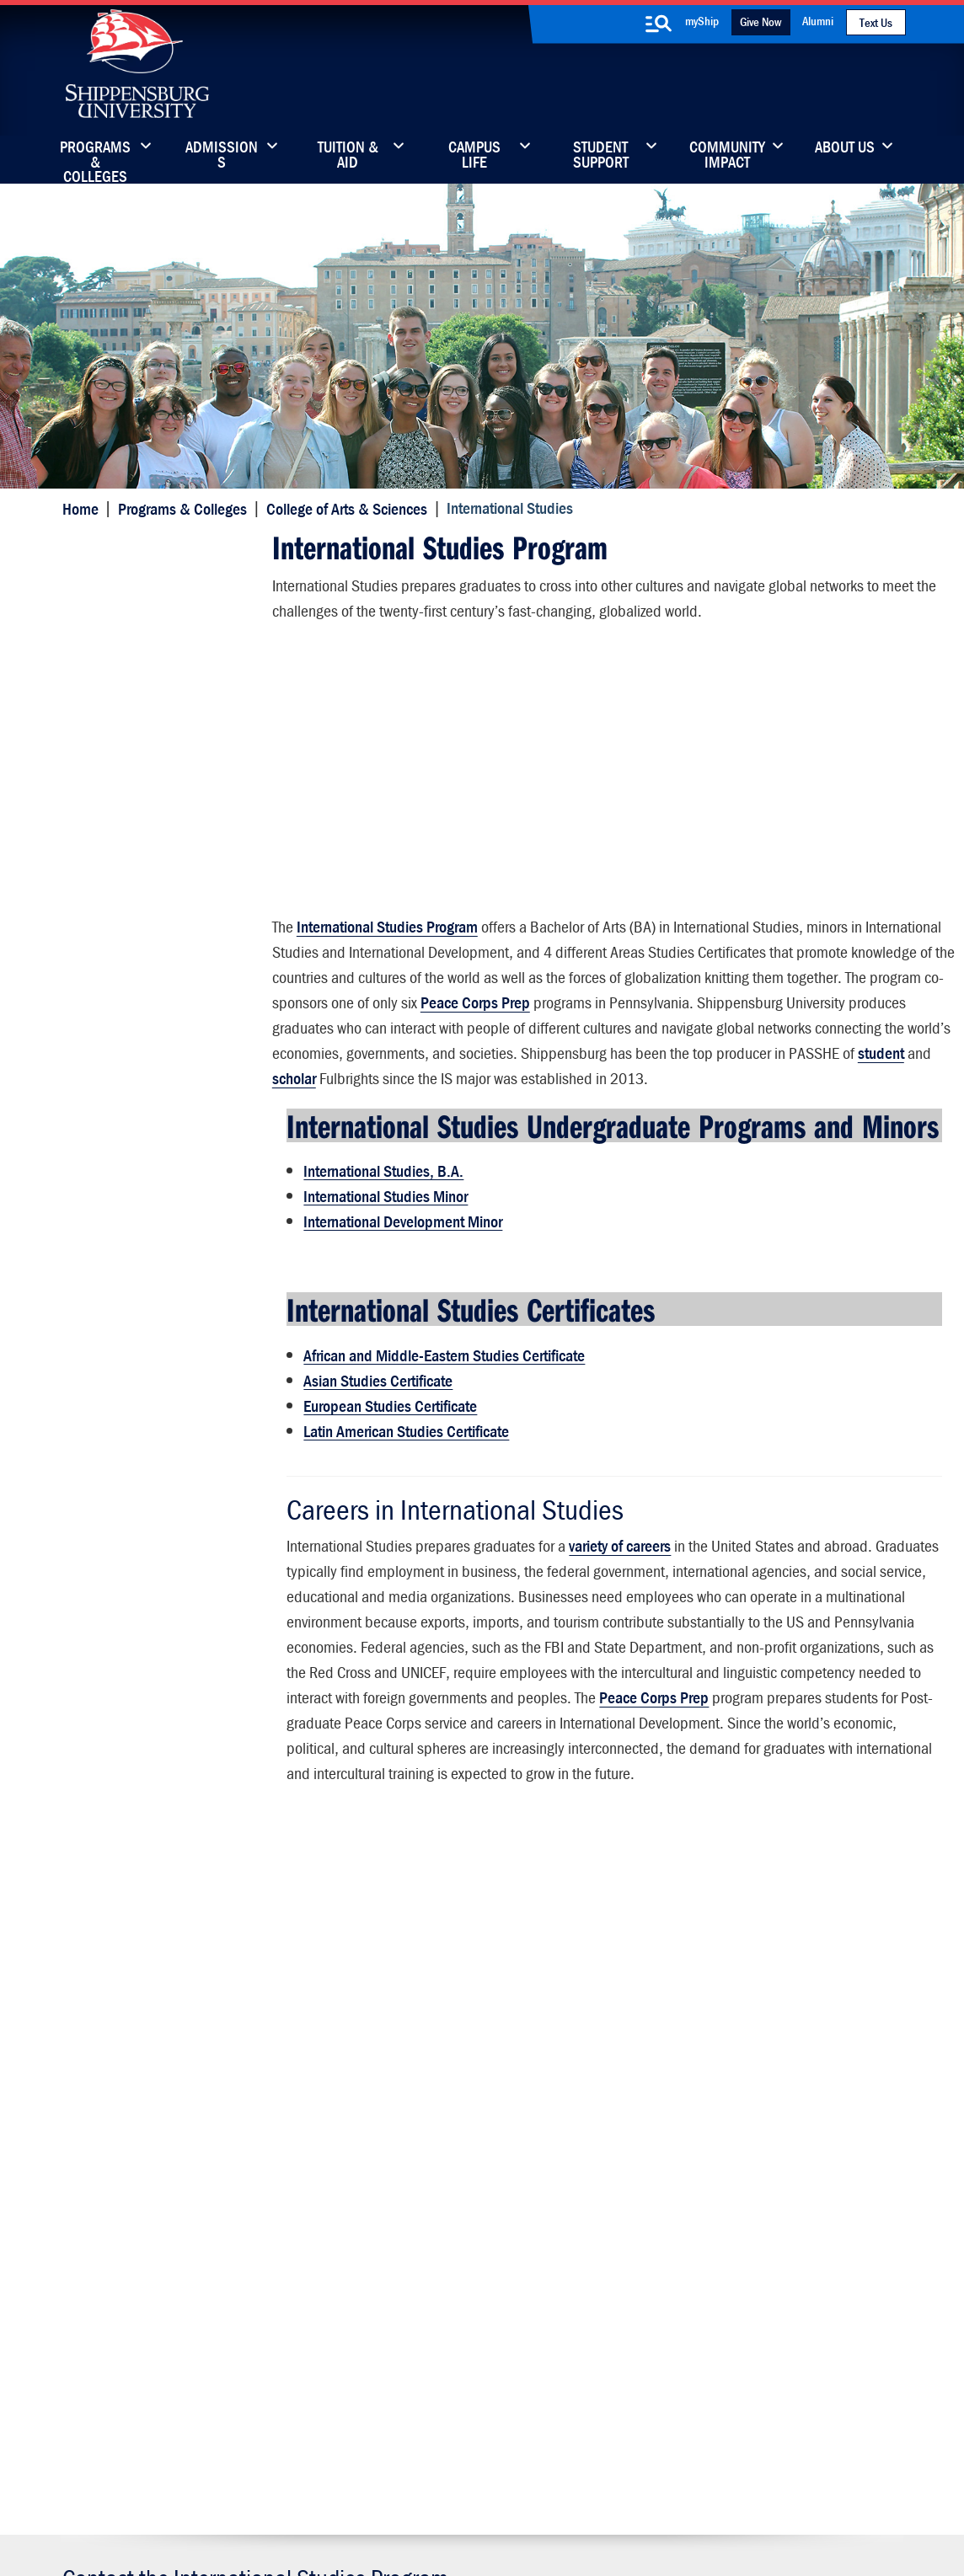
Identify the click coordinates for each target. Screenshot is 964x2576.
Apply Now (161, 2119)
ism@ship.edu (263, 1977)
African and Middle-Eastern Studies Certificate (441, 1404)
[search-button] (658, 23)
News (93, 804)
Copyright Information (467, 2485)
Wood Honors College (142, 1173)
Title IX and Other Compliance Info (736, 2336)
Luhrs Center (577, 2253)
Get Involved (114, 771)
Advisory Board (122, 1271)
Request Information (481, 2119)
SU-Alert (566, 2324)
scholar (707, 1075)
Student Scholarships (141, 869)
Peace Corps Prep (714, 999)
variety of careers (617, 1593)
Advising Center (124, 1238)
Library (412, 2253)
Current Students (589, 2360)
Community (574, 2218)
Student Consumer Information (493, 2502)
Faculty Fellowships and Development (149, 1026)
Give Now (760, 21)
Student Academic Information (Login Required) (169, 614)
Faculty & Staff (730, 2218)
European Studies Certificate (387, 1455)
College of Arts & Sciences (344, 507)
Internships (111, 1304)
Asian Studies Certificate (375, 1429)
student (631, 1075)
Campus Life (474, 156)
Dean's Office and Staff (148, 1140)
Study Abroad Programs (149, 738)
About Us (845, 148)
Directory (418, 2218)
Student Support (601, 156)
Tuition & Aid (348, 156)
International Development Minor (400, 1274)
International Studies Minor (383, 1249)
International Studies (145, 550)
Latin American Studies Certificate (403, 1480)
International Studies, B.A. (381, 1224)
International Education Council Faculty (171, 944)
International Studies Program (386, 923)
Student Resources (134, 1205)
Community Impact (727, 156)
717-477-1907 (153, 1977)
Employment (115, 902)
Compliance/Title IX (354, 2502)
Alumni (817, 21)
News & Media (434, 2289)
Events (412, 2324)
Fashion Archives (588, 2289)
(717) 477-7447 (139, 2223)
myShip (702, 21)
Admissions (221, 156)
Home (78, 507)
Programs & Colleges (95, 156)
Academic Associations (147, 985)
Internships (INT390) (139, 836)
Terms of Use (365, 2485)
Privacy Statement (271, 2485)
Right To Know (572, 2485)
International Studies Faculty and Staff (163, 664)
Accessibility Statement (754, 2289)
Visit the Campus (803, 2119)
